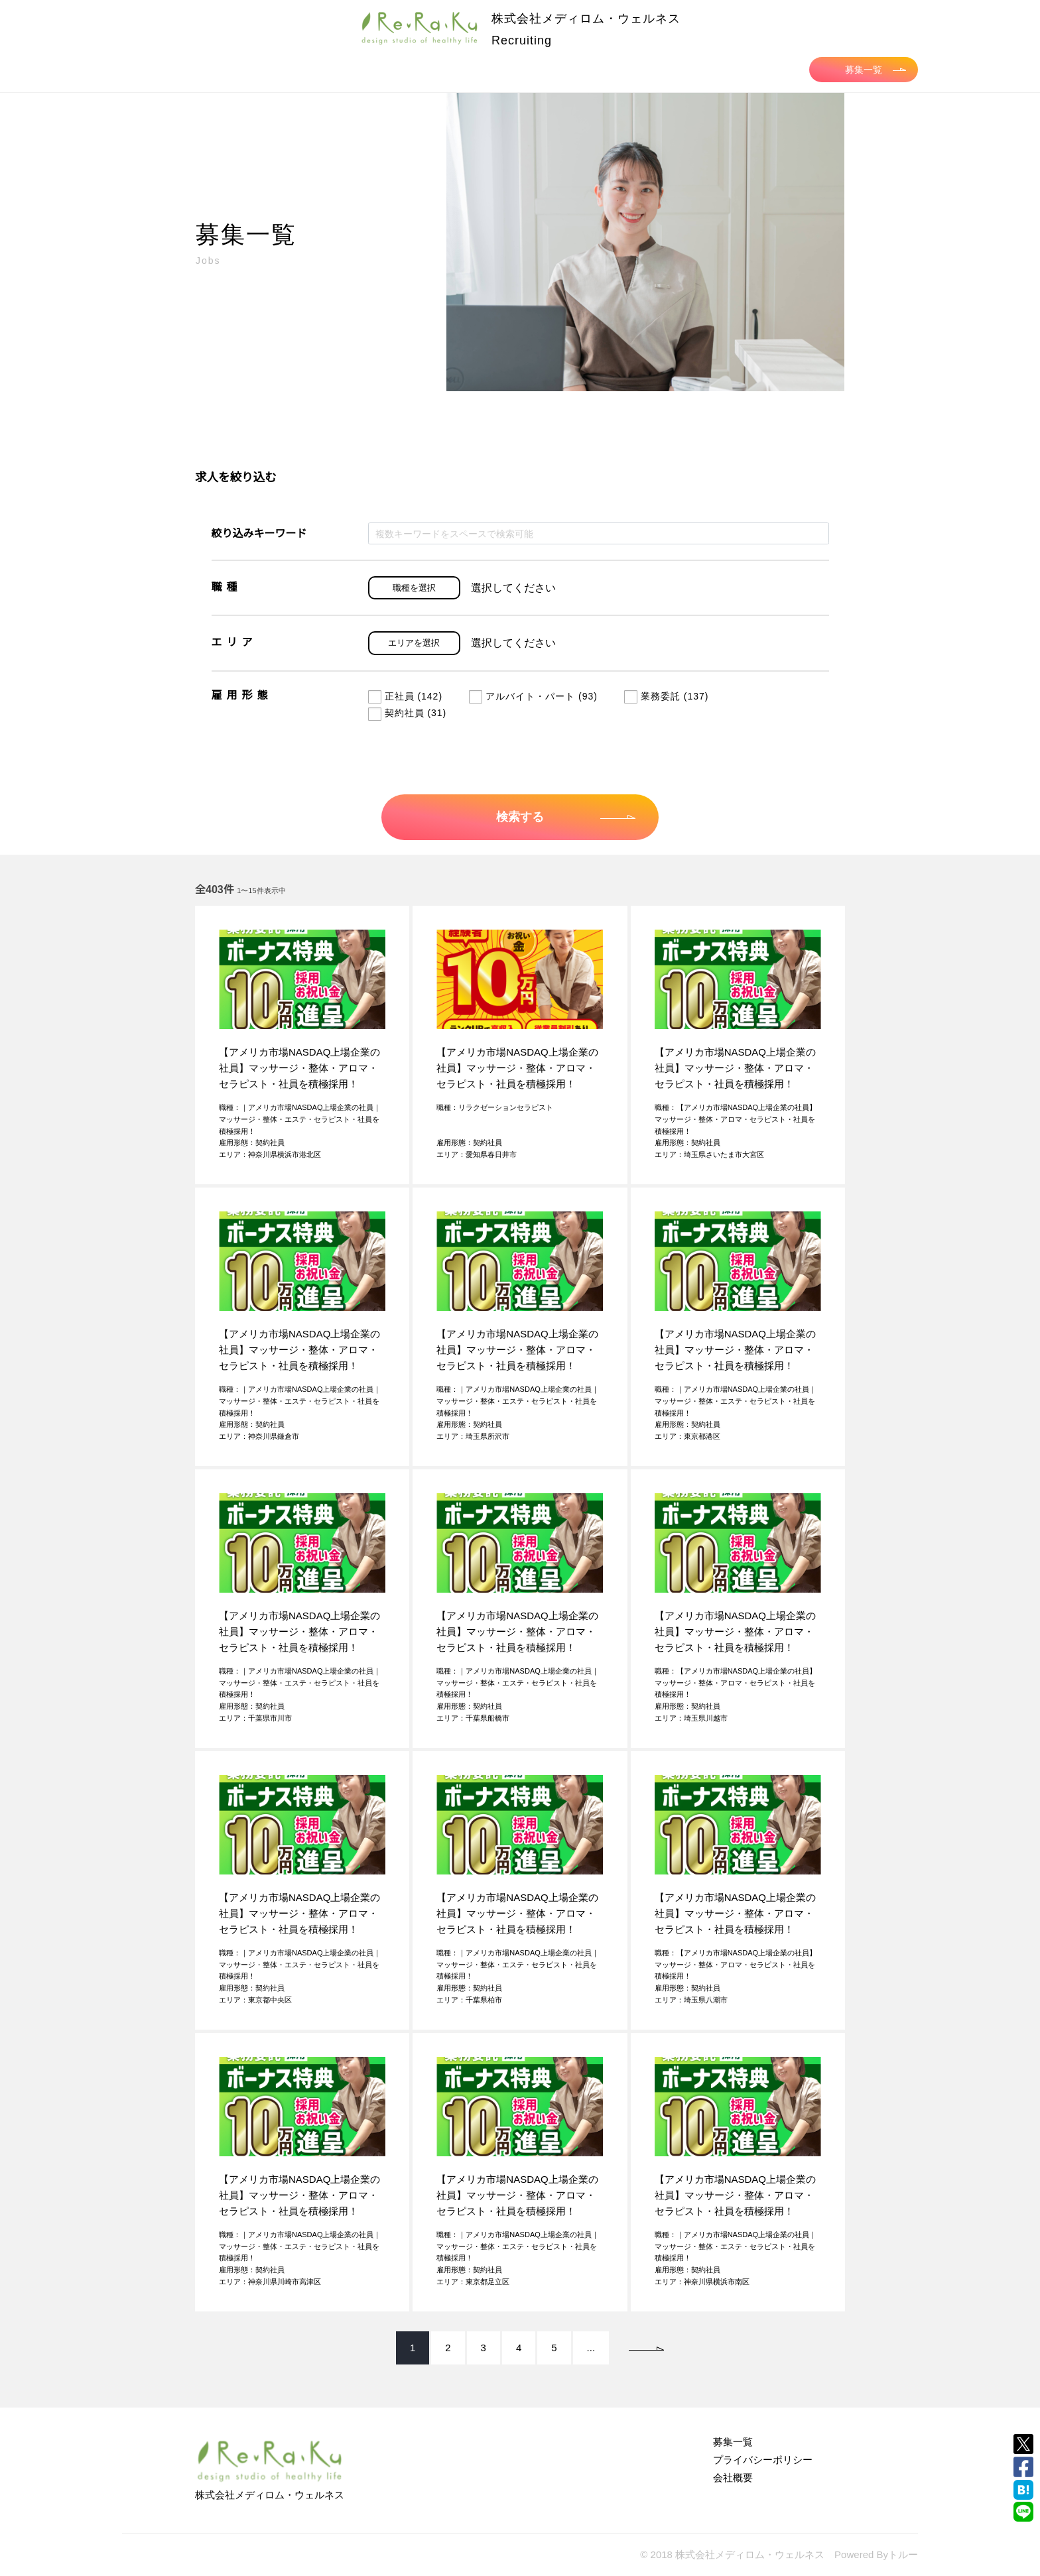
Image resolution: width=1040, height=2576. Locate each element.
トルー (903, 2554)
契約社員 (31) (407, 712)
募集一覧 (875, 69)
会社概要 (733, 2477)
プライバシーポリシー (762, 2459)
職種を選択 (414, 588)
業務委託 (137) (666, 696)
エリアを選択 (414, 643)
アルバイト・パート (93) (533, 696)
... (591, 2347)
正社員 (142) (405, 696)
